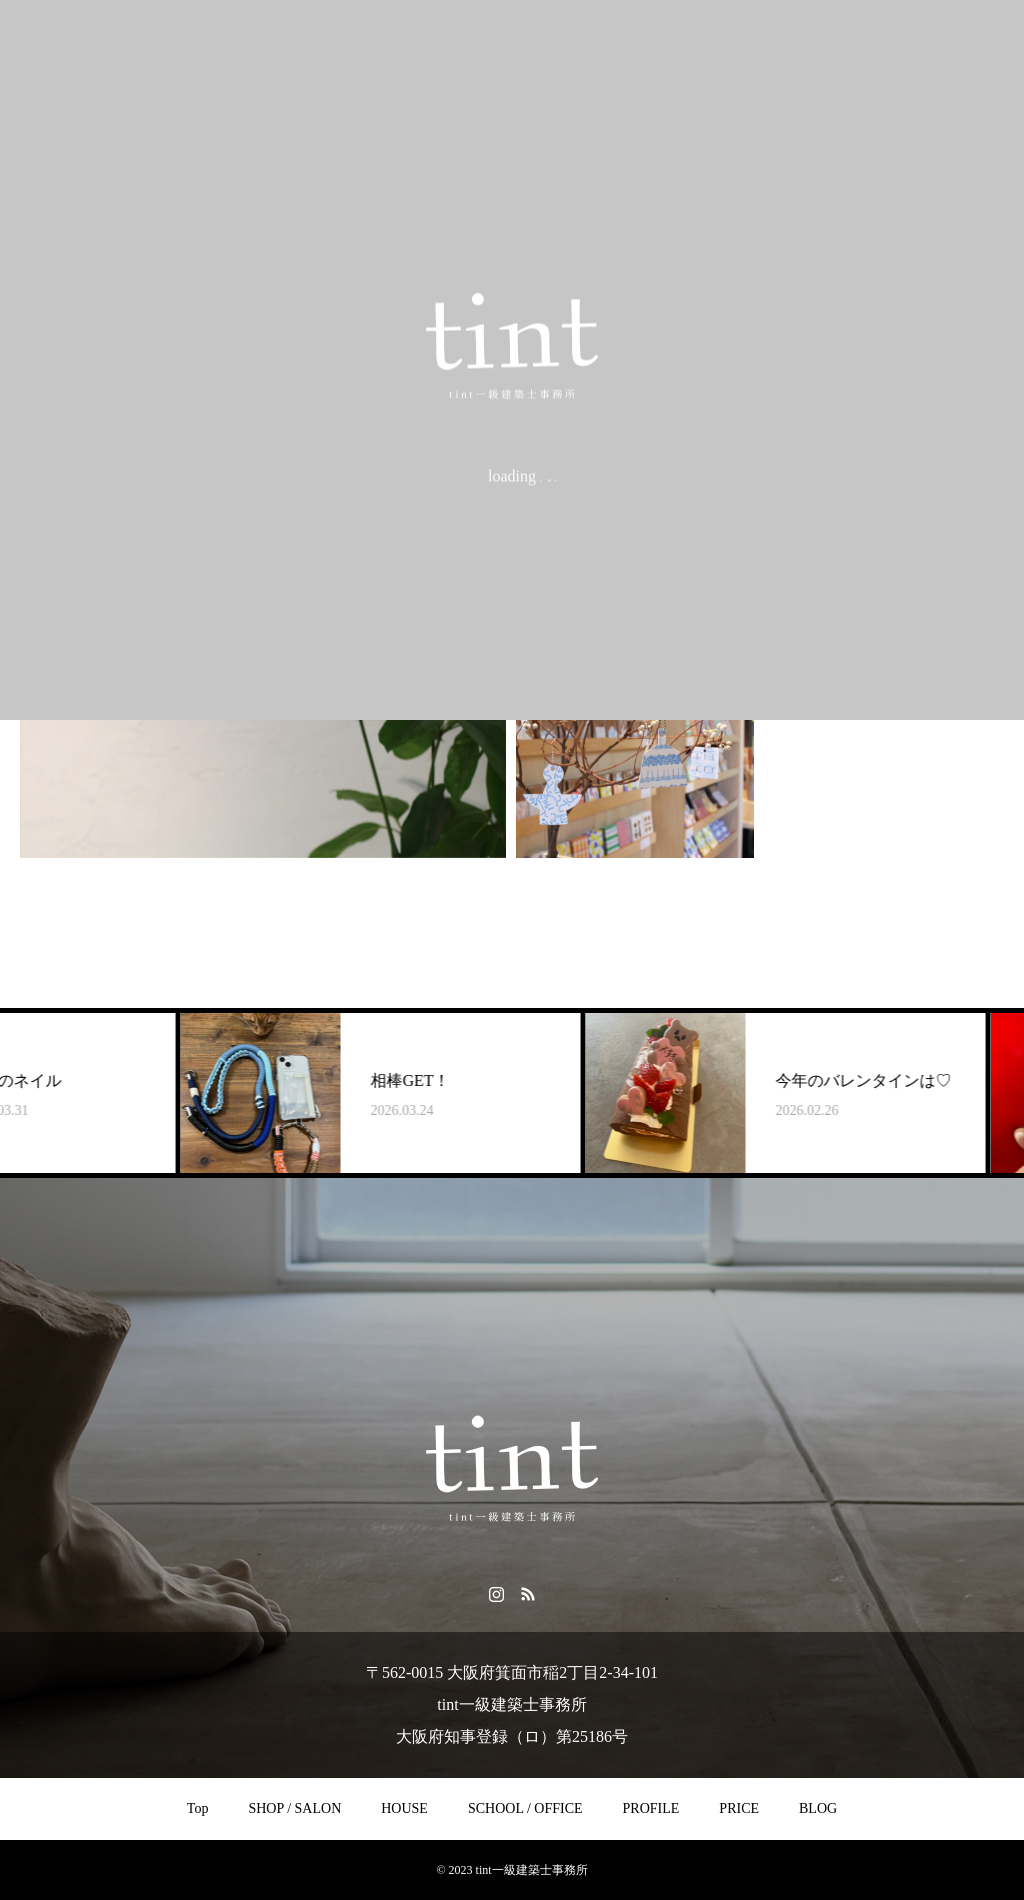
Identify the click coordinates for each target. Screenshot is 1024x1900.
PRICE (739, 1808)
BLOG (818, 1808)
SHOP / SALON (294, 1808)
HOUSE (404, 1808)
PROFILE (651, 1808)
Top (198, 1808)
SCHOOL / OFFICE (525, 1808)
